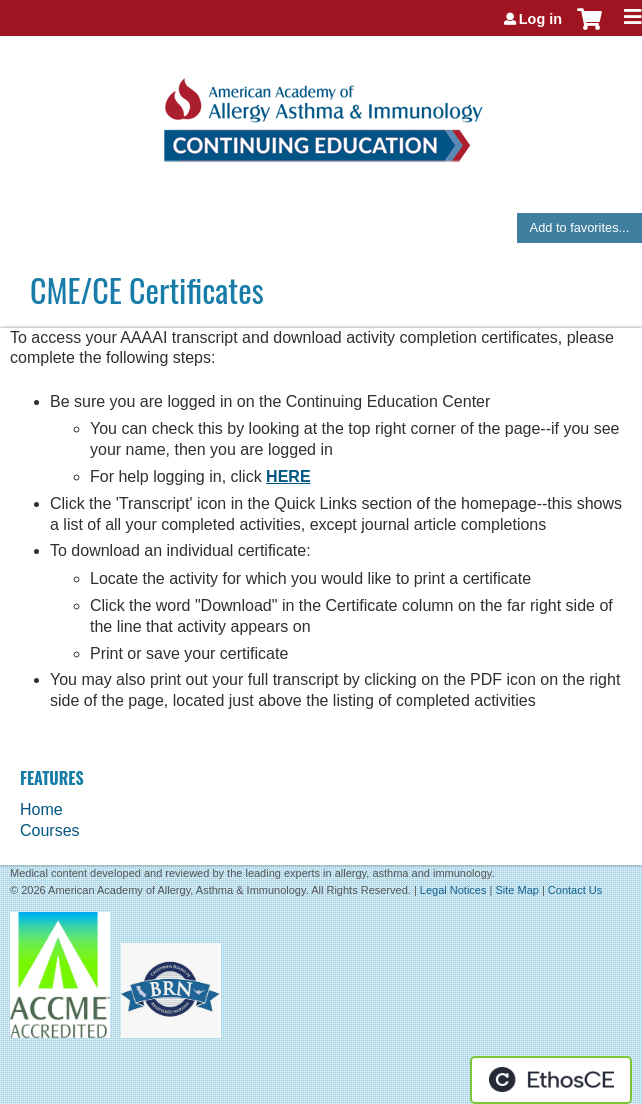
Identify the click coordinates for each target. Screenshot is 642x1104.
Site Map (516, 890)
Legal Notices (453, 890)
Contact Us (575, 890)
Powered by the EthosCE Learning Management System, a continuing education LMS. (551, 1080)
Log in (540, 19)
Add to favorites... (580, 227)
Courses (50, 830)
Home (41, 809)
